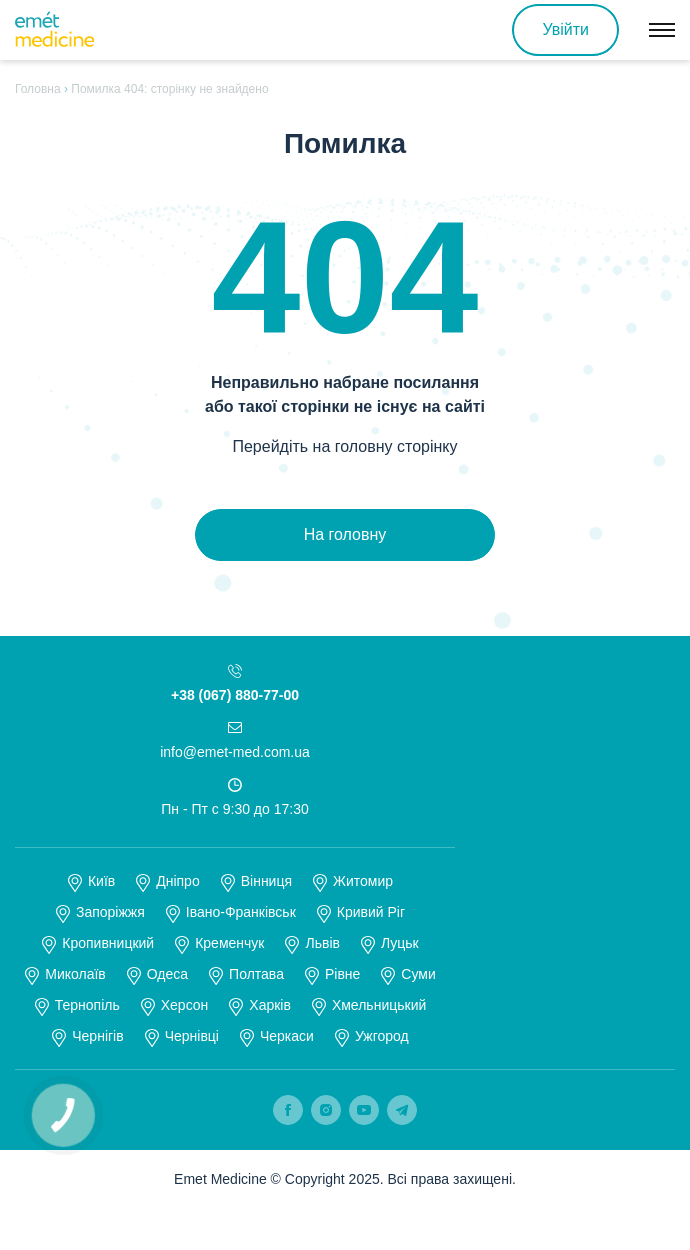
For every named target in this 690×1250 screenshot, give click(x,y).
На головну (345, 534)
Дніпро (177, 881)
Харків (270, 1005)
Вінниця (266, 881)
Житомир (363, 881)
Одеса (167, 974)
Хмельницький (379, 1005)
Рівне (342, 974)
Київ (101, 881)
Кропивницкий (108, 943)
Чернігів (97, 1036)
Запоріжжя (110, 912)
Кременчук (229, 943)
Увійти (565, 29)
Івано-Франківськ (241, 912)
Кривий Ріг (371, 912)
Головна (38, 89)
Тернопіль (87, 1005)
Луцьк (400, 943)
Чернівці (192, 1036)
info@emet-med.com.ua (235, 752)
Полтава (256, 974)
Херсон (185, 1005)
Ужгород (382, 1036)
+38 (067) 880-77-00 (235, 695)
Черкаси (287, 1036)
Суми (418, 974)
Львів (322, 943)
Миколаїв (75, 974)
